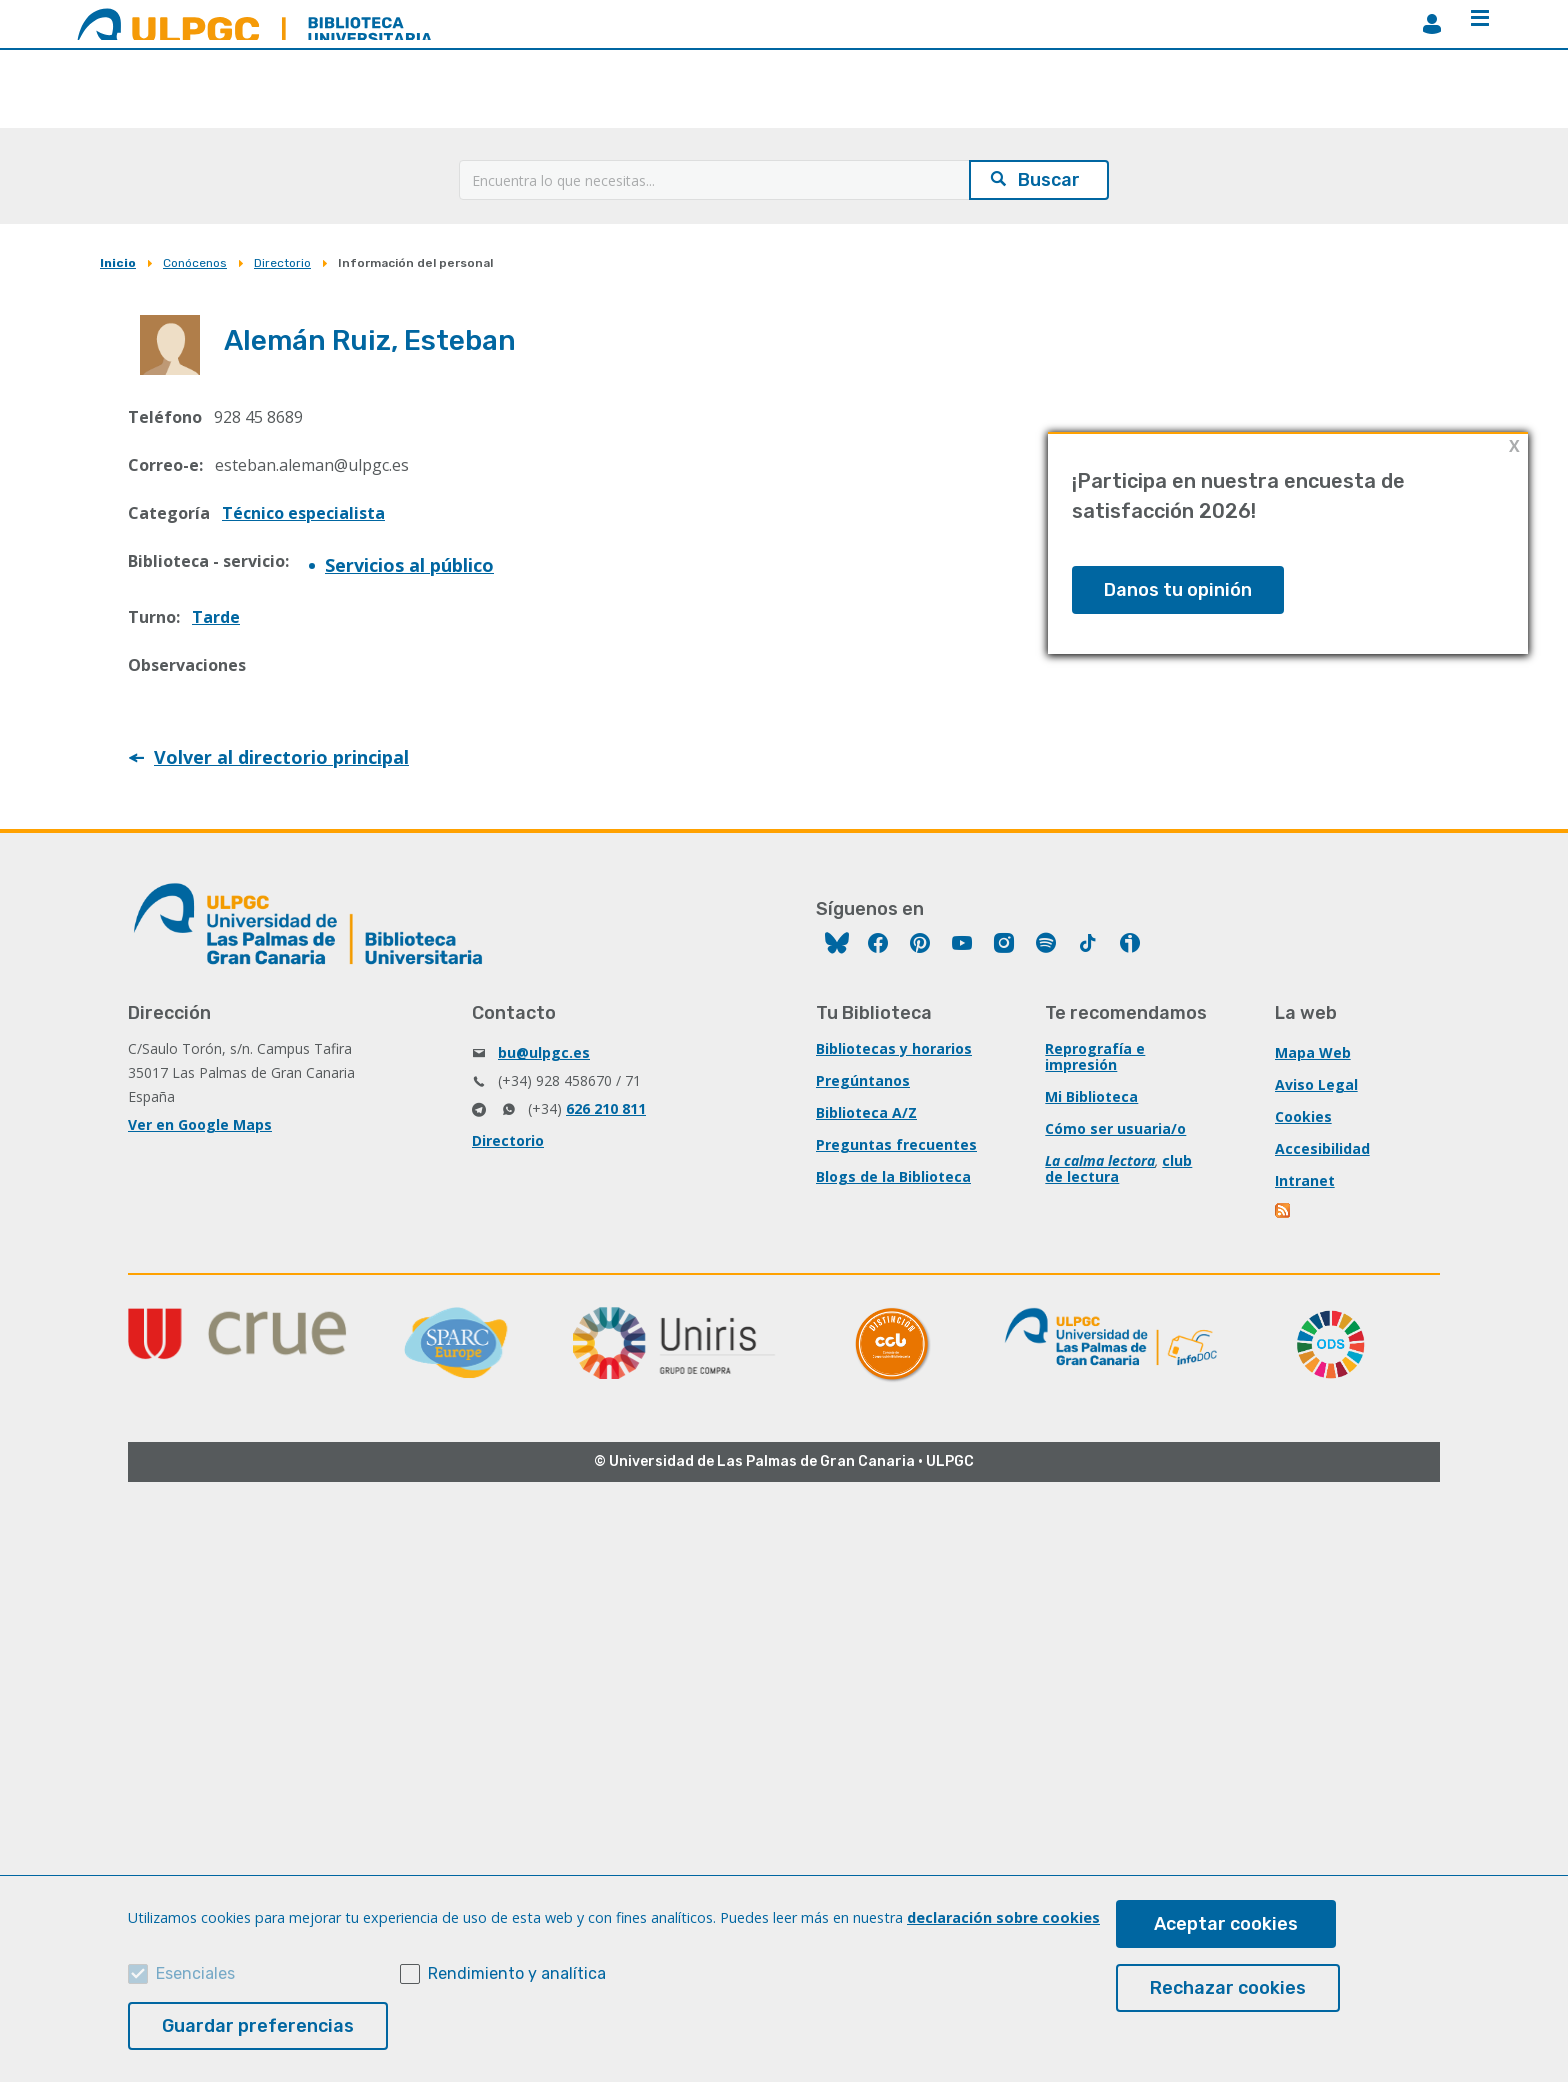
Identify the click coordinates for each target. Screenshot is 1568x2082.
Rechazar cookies (1228, 1988)
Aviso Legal (1316, 1084)
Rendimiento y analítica (517, 1973)
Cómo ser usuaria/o (1115, 1128)
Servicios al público (409, 565)
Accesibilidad (1322, 1148)
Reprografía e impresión (1095, 1056)
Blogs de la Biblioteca (893, 1176)
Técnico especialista (303, 513)
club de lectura (1118, 1168)
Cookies (1303, 1116)
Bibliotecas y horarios (894, 1048)
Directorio (282, 263)
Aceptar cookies (1226, 1924)
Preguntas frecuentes (896, 1144)
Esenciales (195, 1973)
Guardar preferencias (258, 2026)
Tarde (216, 617)
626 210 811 (606, 1108)
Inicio (118, 263)
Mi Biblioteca (1091, 1096)
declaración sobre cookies (1003, 1917)
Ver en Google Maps (200, 1124)
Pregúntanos (863, 1080)
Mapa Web (1313, 1052)
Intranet (1305, 1180)
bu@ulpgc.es (544, 1052)
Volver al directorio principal (281, 757)
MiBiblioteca (1432, 24)
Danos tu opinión (1178, 590)
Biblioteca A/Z (866, 1112)
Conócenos (195, 263)
